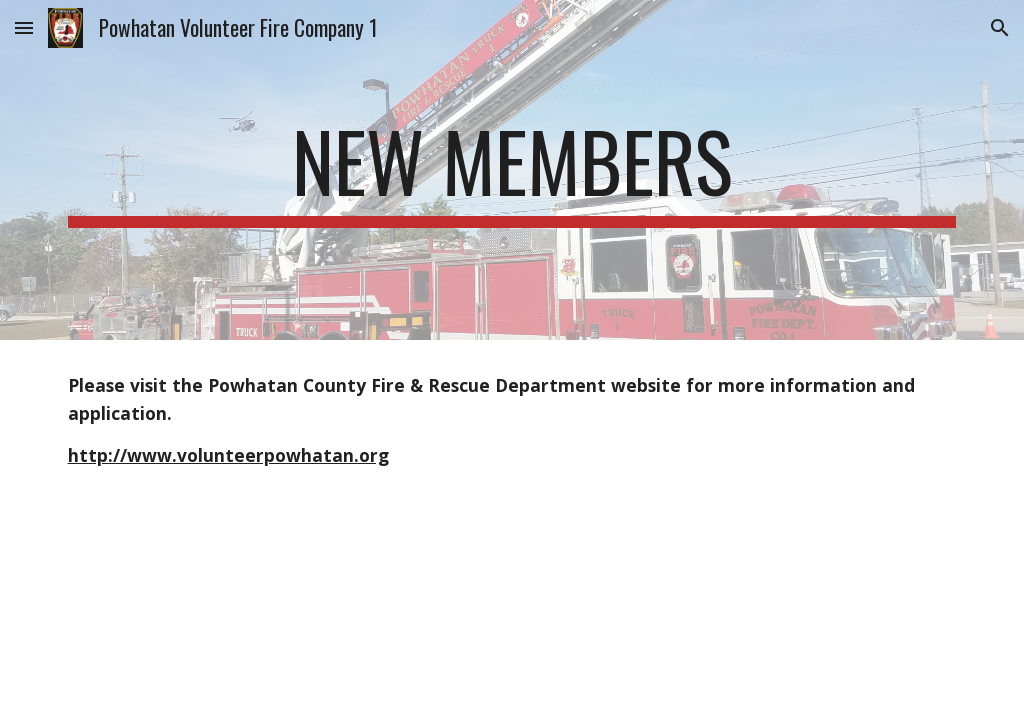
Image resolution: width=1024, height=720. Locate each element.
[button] (24, 27)
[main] (512, 170)
